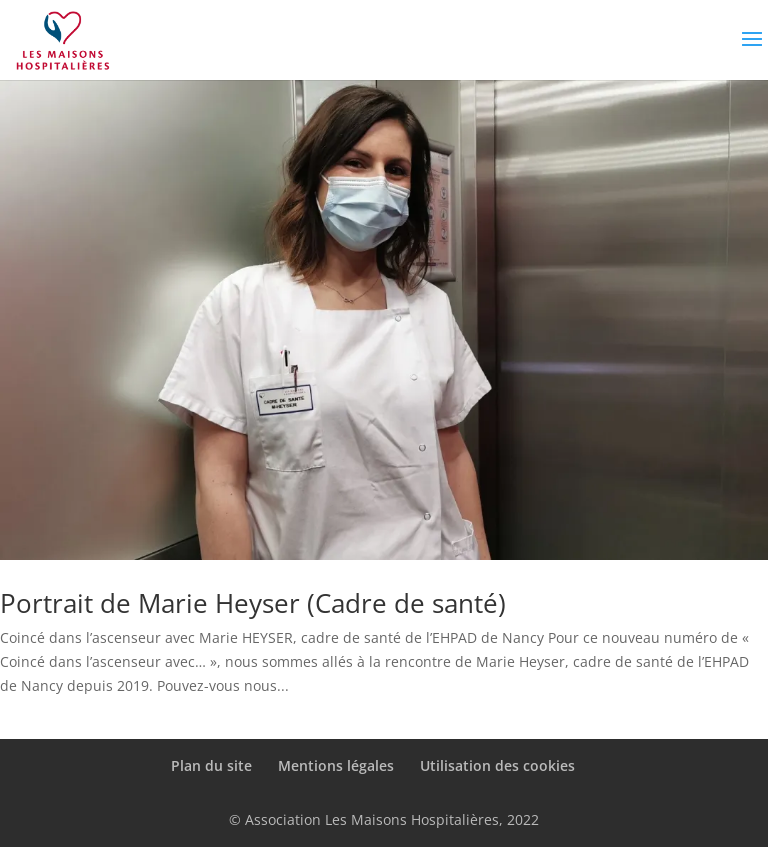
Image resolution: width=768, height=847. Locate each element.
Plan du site (211, 765)
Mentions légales (336, 765)
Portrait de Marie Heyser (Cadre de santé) (253, 603)
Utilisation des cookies (497, 765)
